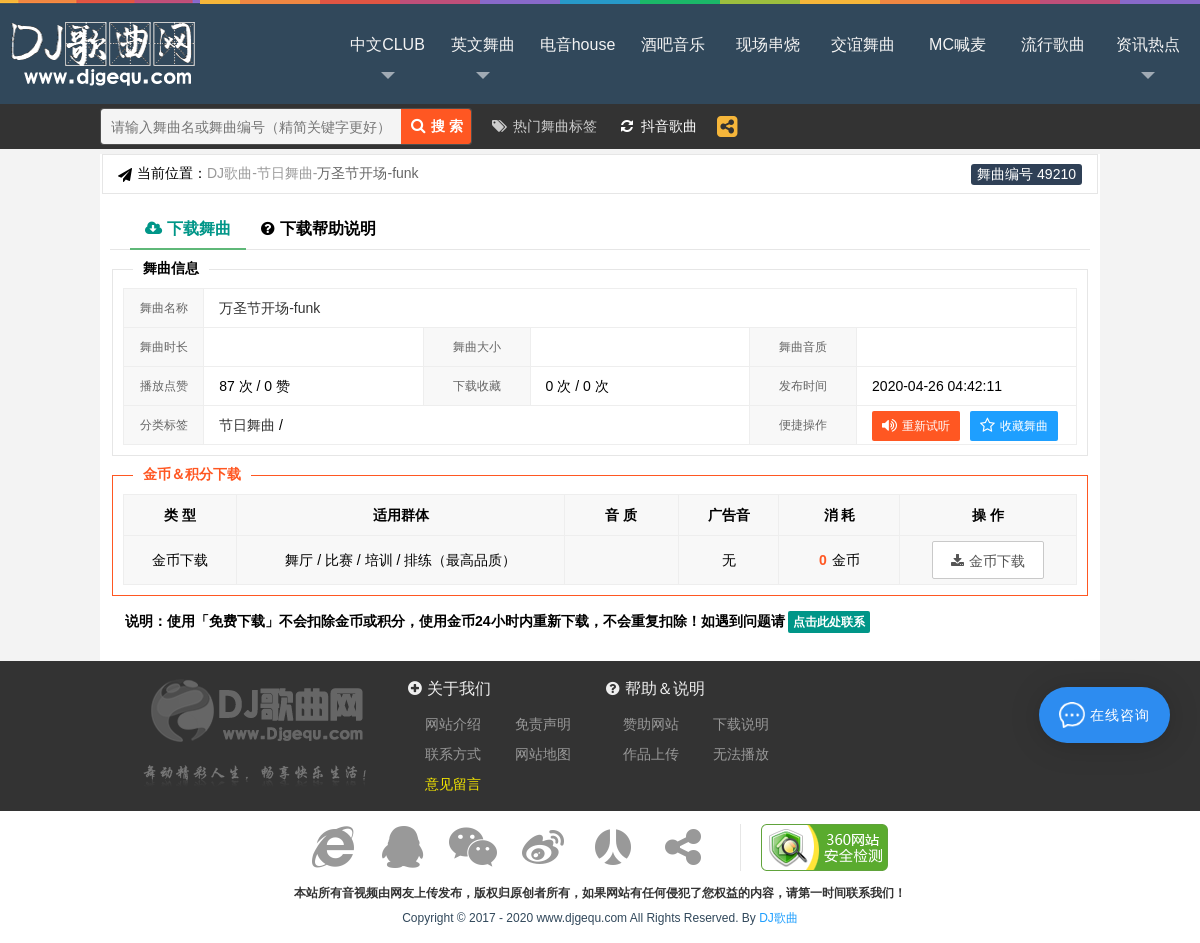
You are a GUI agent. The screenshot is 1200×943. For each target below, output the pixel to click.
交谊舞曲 (863, 44)
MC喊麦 (957, 44)
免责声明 (543, 724)
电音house (578, 44)
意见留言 (453, 784)
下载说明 (741, 724)
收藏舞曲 (1014, 425)
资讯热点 (1148, 61)
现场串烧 (768, 44)
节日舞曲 (287, 173)
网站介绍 (453, 724)
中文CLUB (387, 61)
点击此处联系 (829, 622)
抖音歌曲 (669, 126)
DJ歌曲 (100, 52)
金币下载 (988, 561)
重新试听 (916, 425)
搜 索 (437, 125)
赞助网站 (651, 724)
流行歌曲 (1053, 44)
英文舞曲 (483, 61)
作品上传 (651, 754)
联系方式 (453, 754)
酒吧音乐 (673, 44)
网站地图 (543, 754)
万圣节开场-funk (269, 308)
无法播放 (741, 754)
